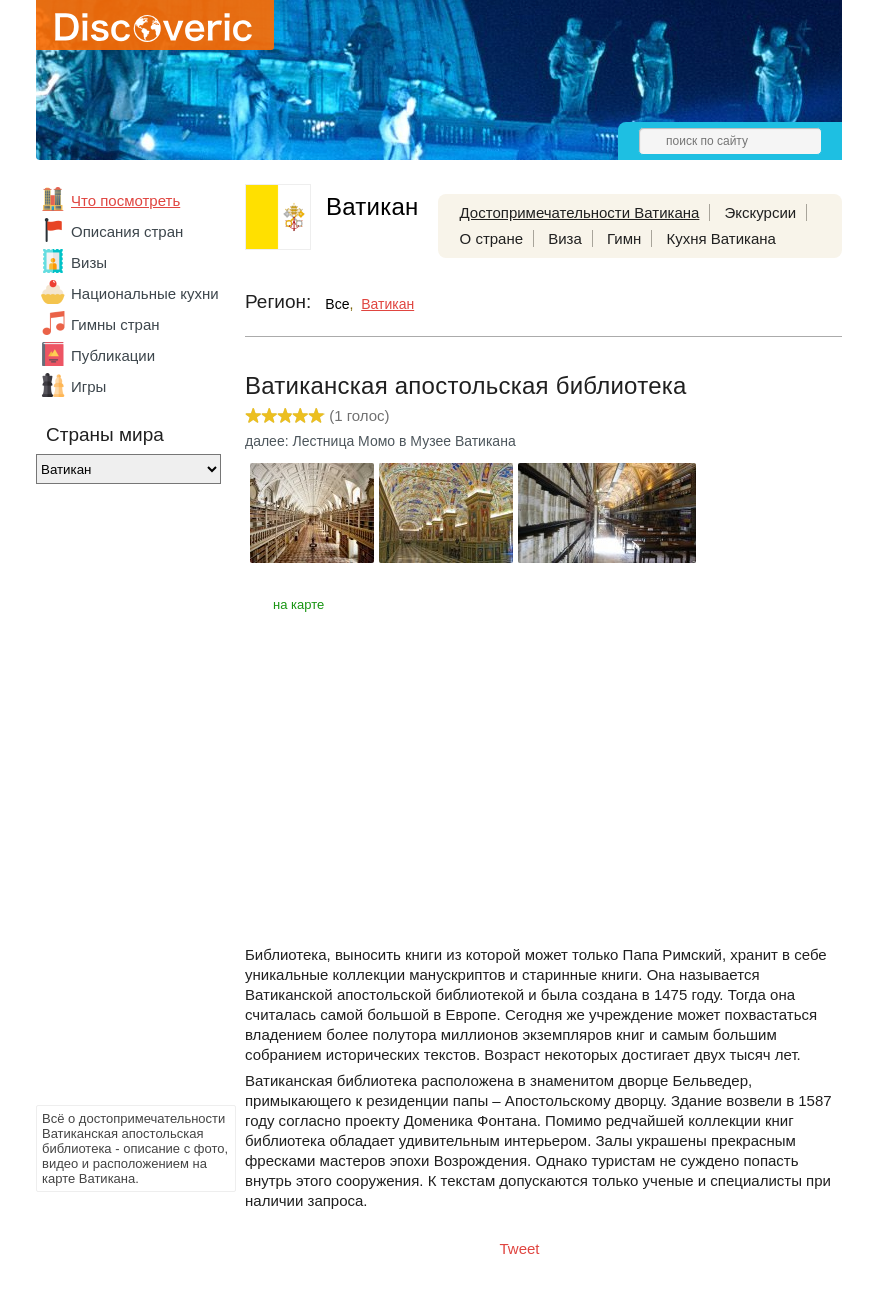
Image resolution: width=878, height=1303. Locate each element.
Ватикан (387, 304)
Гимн (624, 238)
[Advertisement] (116, 800)
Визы (89, 262)
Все (337, 304)
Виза (565, 238)
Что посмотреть (125, 200)
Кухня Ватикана (720, 238)
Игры (88, 386)
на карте (298, 604)
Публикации (113, 355)
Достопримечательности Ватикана (580, 212)
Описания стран (127, 231)
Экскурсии (761, 212)
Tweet (520, 1248)
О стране (492, 238)
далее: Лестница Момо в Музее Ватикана (380, 441)
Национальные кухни (145, 293)
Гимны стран (115, 324)
